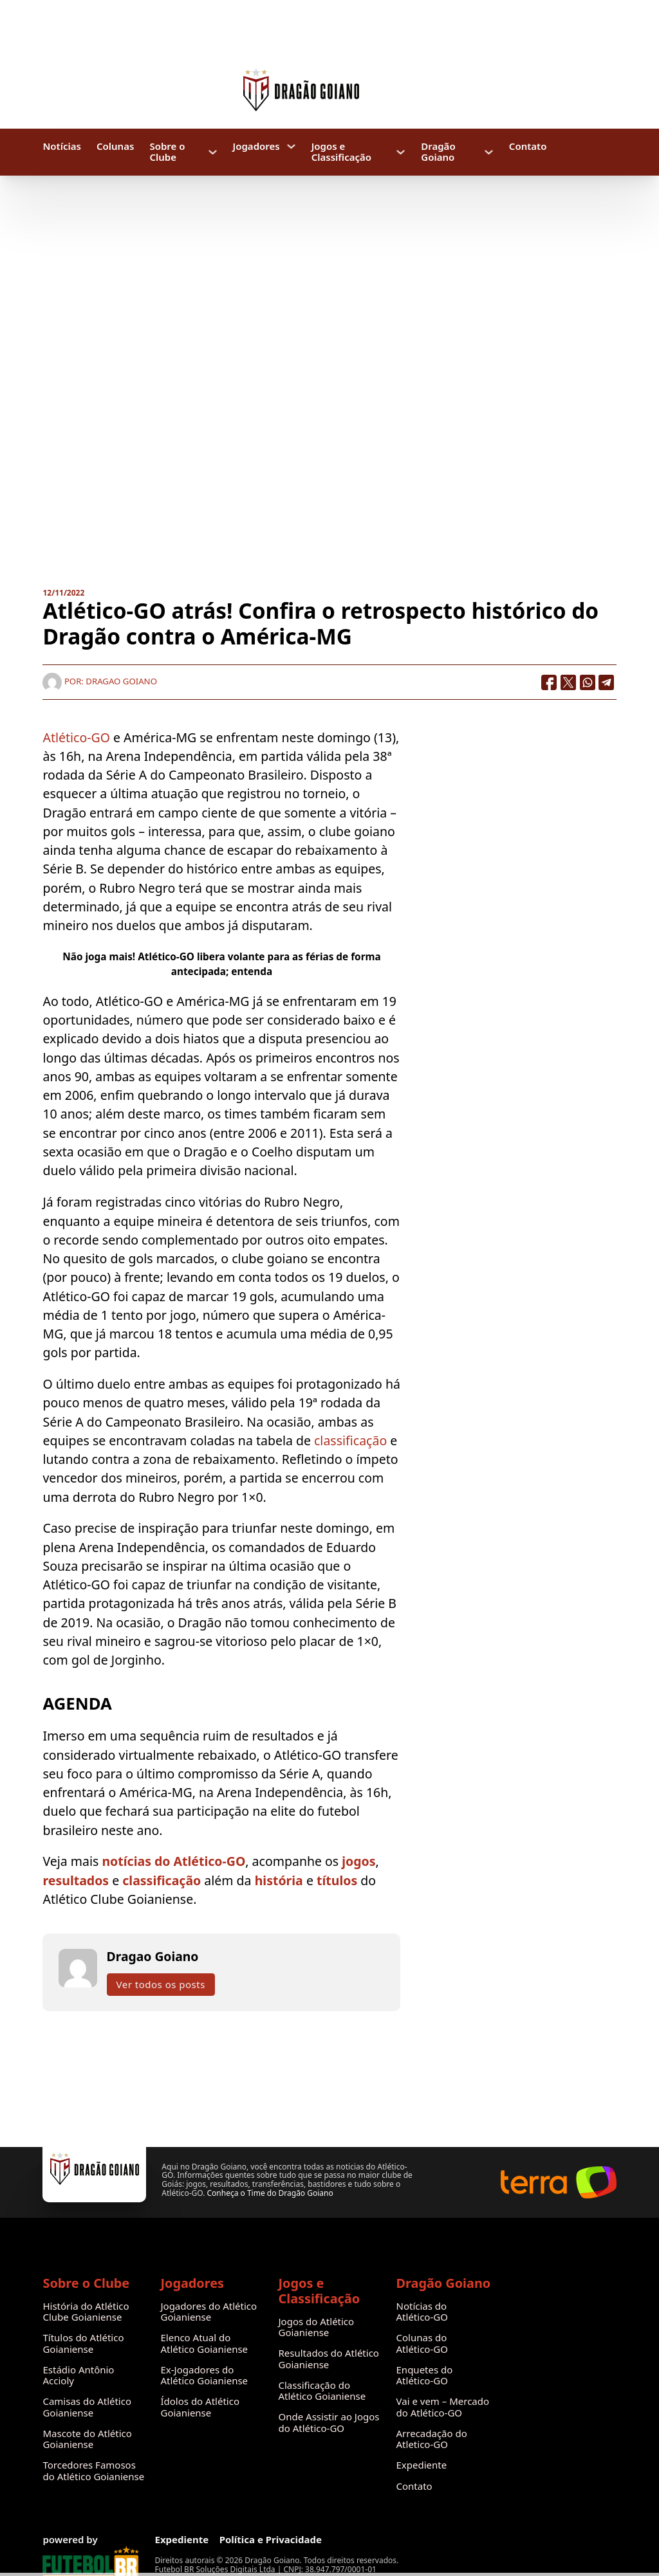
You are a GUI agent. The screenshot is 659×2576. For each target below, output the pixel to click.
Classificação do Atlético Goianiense (322, 2391)
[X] (568, 682)
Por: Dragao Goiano (99, 681)
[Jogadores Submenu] (291, 146)
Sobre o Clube (167, 152)
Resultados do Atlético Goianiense (329, 2359)
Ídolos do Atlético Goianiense (199, 2407)
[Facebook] (549, 682)
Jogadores (256, 146)
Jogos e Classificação (341, 152)
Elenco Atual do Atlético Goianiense (204, 2343)
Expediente (421, 2465)
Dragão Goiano (438, 152)
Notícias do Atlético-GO (422, 2312)
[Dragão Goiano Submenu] (489, 152)
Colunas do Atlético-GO (422, 2343)
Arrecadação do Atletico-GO (431, 2439)
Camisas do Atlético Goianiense (86, 2407)
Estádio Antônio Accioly (78, 2375)
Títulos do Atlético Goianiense (83, 2343)
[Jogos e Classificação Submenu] (400, 152)
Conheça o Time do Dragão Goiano (270, 2193)
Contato (528, 146)
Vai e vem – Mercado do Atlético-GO (443, 2407)
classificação (350, 1440)
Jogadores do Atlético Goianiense (208, 2312)
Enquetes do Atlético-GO (424, 2375)
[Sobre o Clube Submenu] (213, 152)
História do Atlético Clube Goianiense (85, 2312)
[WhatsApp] (587, 682)
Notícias (61, 146)
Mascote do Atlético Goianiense (86, 2439)
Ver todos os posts (160, 1984)
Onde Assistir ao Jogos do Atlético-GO (329, 2422)
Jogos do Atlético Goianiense (317, 2327)
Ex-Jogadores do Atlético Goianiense (204, 2375)
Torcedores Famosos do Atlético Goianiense (93, 2471)
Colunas (115, 146)
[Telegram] (607, 682)
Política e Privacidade (270, 2539)
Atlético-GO (75, 737)
